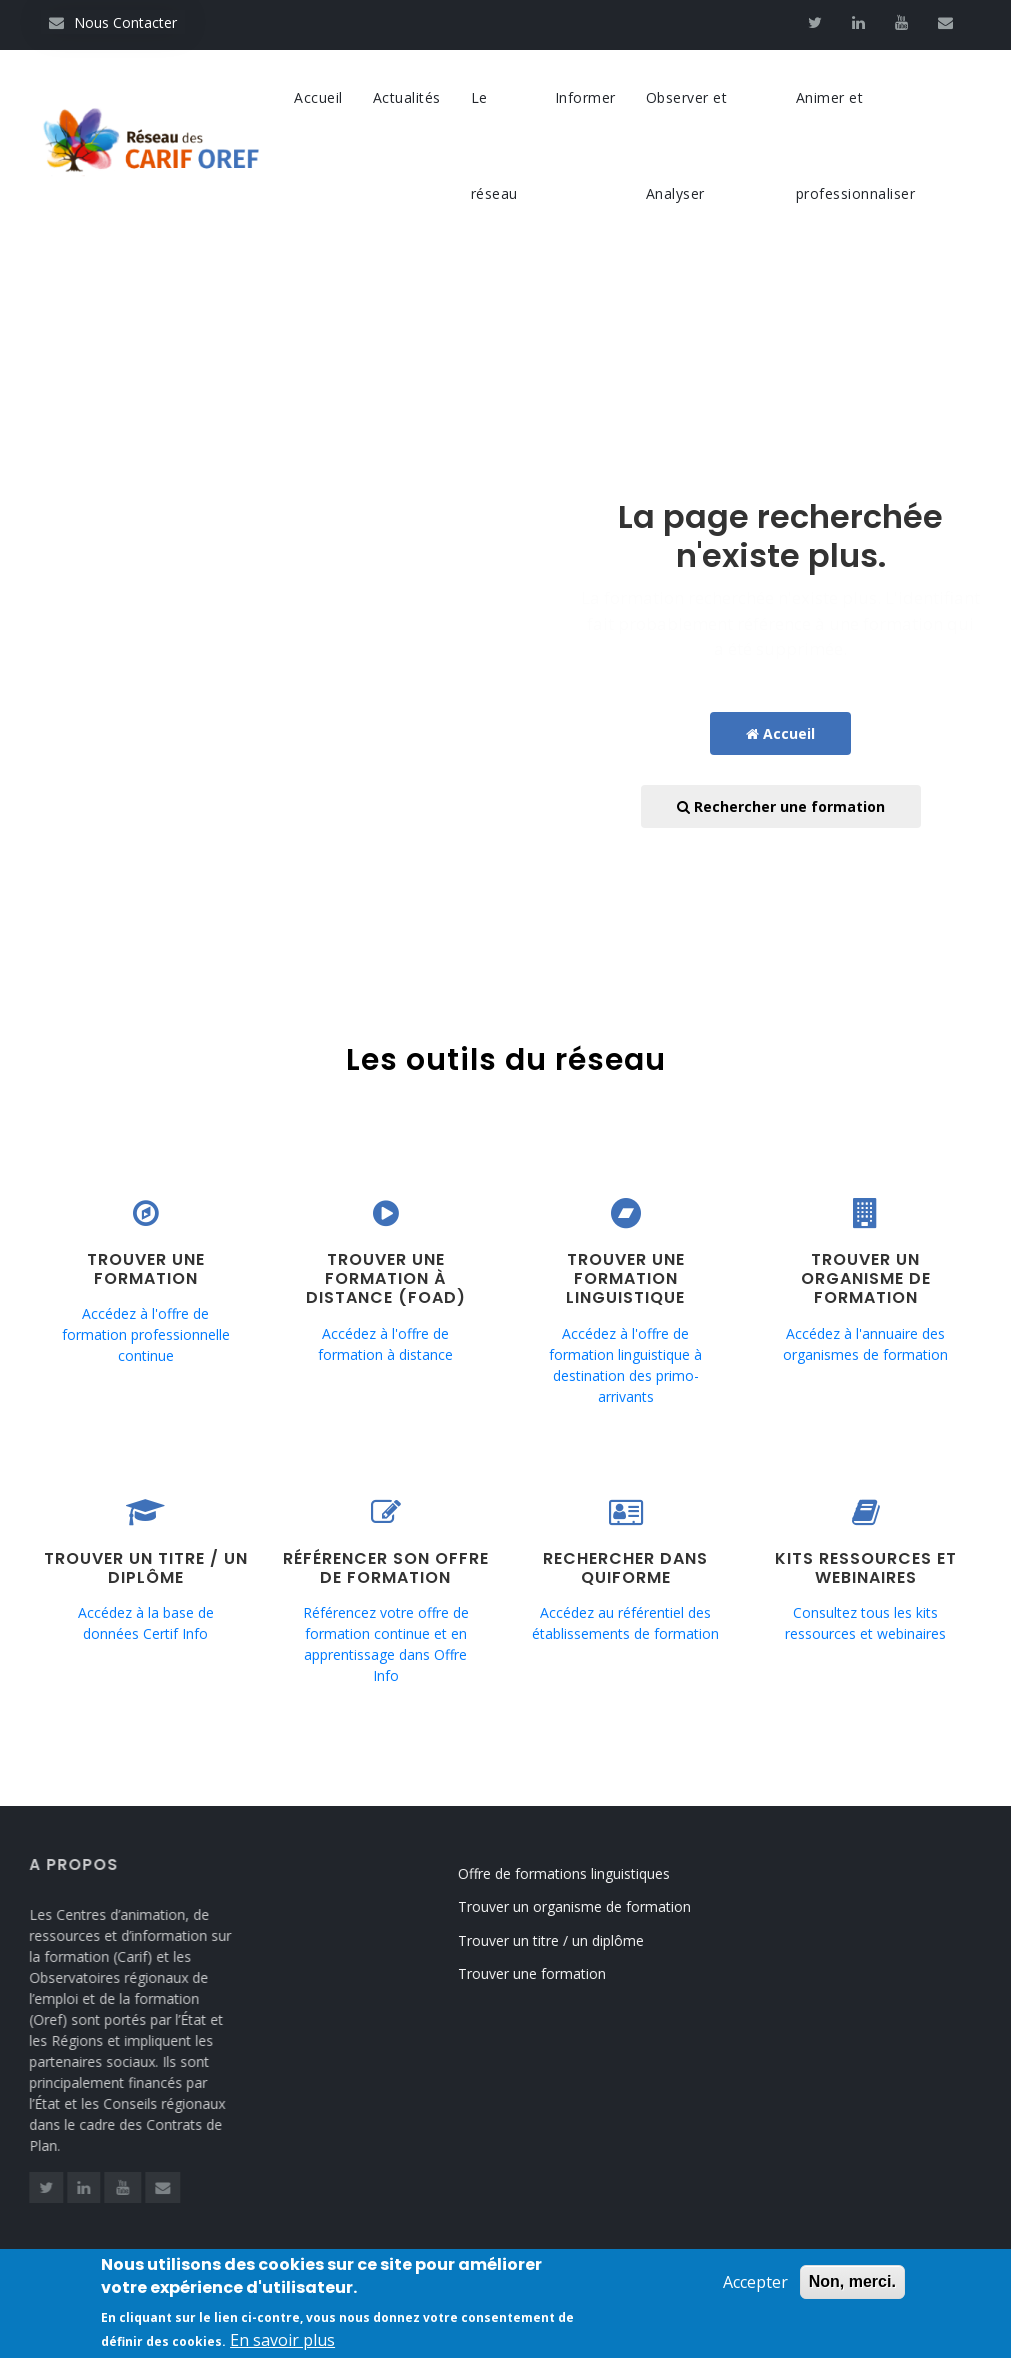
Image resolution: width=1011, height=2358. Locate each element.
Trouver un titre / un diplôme (574, 1940)
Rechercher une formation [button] (781, 806)
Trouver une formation (555, 1973)
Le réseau (494, 145)
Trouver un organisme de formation (597, 1906)
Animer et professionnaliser (856, 145)
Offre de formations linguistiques (587, 1873)
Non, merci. (852, 2286)
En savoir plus (282, 2345)
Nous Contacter (113, 22)
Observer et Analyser (687, 145)
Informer (585, 97)
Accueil (318, 97)
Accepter (755, 2287)
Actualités (407, 97)
